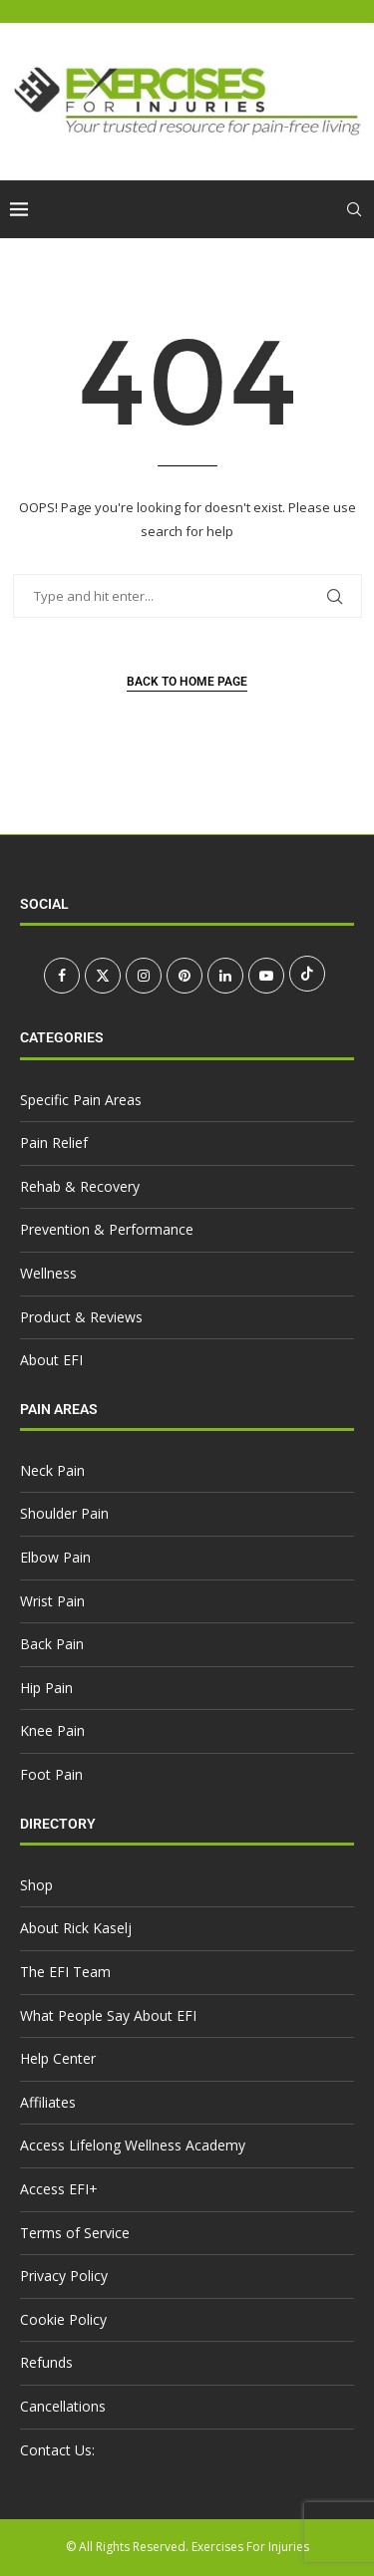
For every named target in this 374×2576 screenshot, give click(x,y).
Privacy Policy (64, 2275)
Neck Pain (52, 1470)
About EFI (51, 1359)
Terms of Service (75, 2232)
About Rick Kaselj (76, 1927)
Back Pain (52, 1643)
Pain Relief (54, 1142)
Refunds (46, 2362)
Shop (36, 1884)
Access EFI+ (59, 2188)
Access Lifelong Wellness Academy (132, 2145)
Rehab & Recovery (80, 1186)
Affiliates (48, 2102)
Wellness (48, 1273)
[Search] (354, 209)
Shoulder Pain (64, 1513)
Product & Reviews (81, 1316)
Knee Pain (52, 1730)
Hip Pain (46, 1687)
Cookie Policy (63, 2319)
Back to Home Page (187, 682)
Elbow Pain (55, 1557)
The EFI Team (65, 1971)
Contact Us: (57, 2449)
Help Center (58, 2058)
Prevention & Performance (106, 1229)
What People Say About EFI (108, 2015)
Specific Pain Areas (81, 1099)
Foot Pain (51, 1774)
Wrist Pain (52, 1600)
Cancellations (63, 2406)
